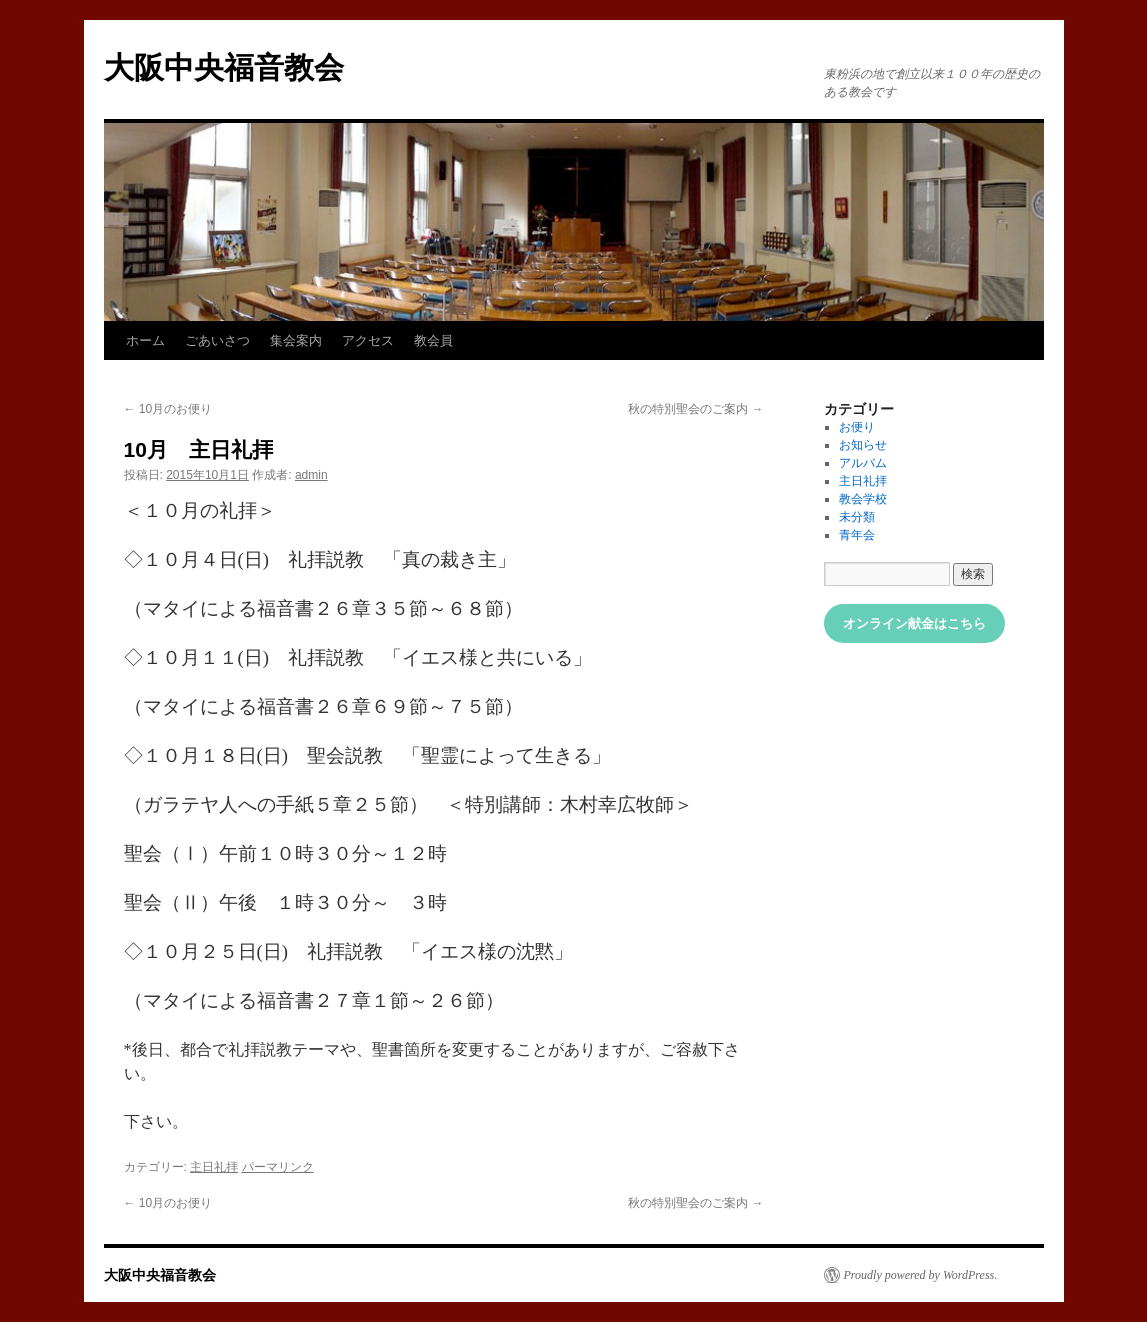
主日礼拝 (214, 1167)
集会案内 (296, 340)
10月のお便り (168, 409)
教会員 (433, 340)
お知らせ (863, 445)
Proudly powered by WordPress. (921, 1275)
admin (311, 475)
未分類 (857, 517)
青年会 (857, 535)
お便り (857, 427)
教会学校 (863, 499)
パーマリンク (278, 1167)
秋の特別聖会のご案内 (695, 409)
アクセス (368, 340)
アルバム (863, 463)
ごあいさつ (217, 340)
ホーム (145, 340)
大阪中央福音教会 (224, 67)
